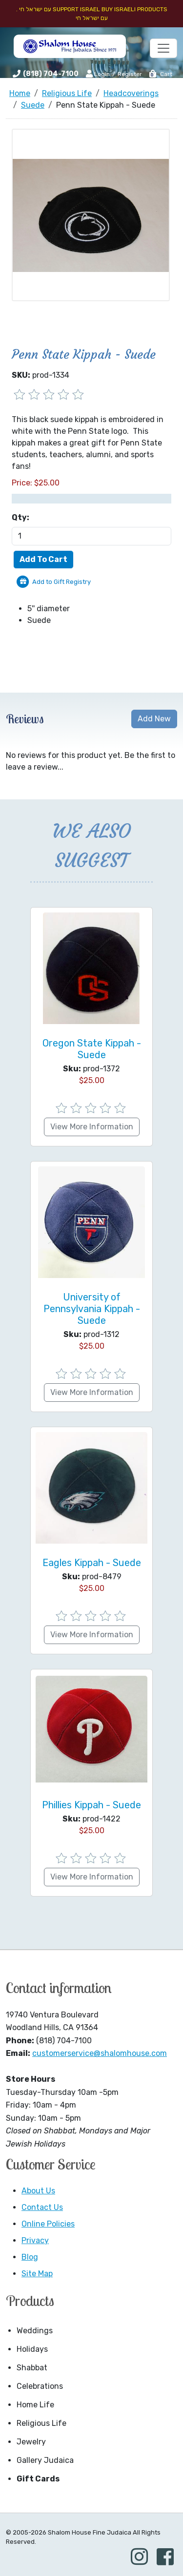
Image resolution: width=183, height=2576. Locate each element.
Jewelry (31, 2441)
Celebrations (40, 2386)
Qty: (20, 517)
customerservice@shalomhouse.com (99, 2053)
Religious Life (41, 2423)
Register (130, 74)
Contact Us (42, 2207)
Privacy (35, 2240)
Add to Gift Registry (61, 581)
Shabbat (32, 2367)
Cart (160, 74)
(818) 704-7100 (51, 74)
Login (98, 73)
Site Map (37, 2273)
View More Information (91, 1126)
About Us (38, 2190)
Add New (154, 718)
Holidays (32, 2349)
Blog (29, 2257)
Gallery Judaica (45, 2460)
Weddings (35, 2330)
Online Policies (48, 2223)
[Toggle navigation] (163, 48)
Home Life (35, 2404)
